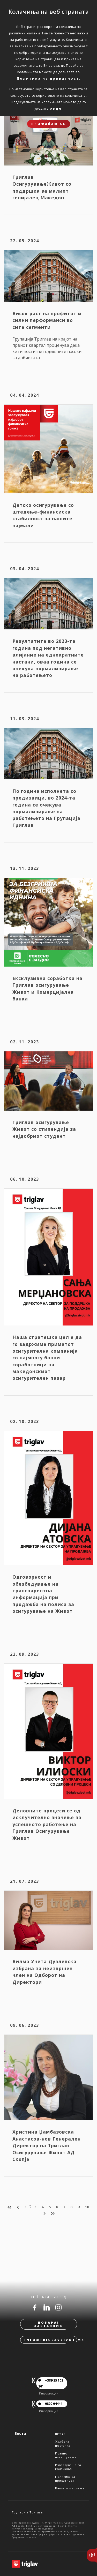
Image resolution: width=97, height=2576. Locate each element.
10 (87, 2206)
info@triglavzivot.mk (50, 2340)
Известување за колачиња (68, 2467)
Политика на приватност (48, 78)
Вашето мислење (70, 2488)
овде (56, 108)
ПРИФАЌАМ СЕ (48, 124)
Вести (20, 2433)
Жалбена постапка (62, 2443)
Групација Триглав (27, 2512)
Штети (60, 2434)
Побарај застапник (48, 2324)
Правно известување (66, 2455)
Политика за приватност (65, 2478)
